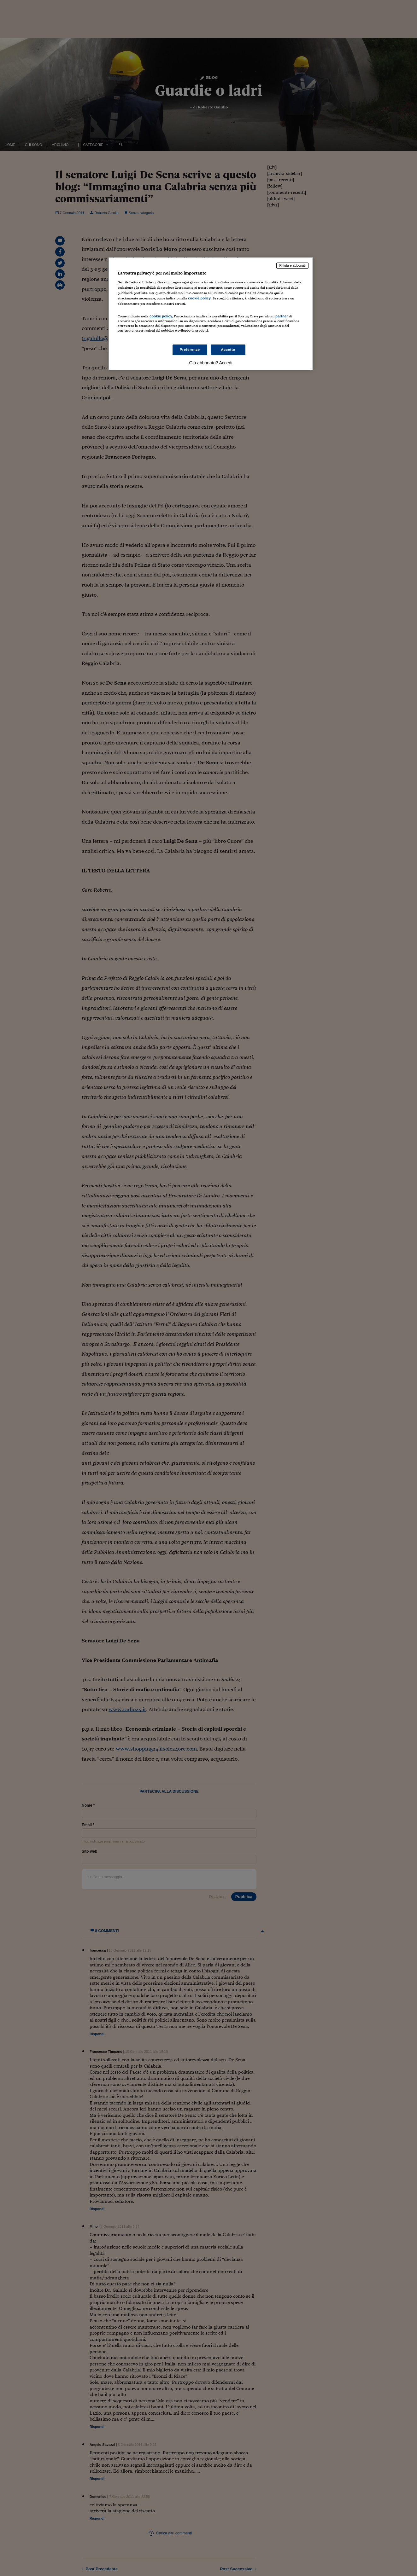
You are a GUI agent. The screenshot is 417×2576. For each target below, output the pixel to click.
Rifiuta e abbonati (292, 265)
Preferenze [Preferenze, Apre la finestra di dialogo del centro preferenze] (190, 349)
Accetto (228, 349)
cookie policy (199, 298)
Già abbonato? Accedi (210, 362)
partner (281, 316)
